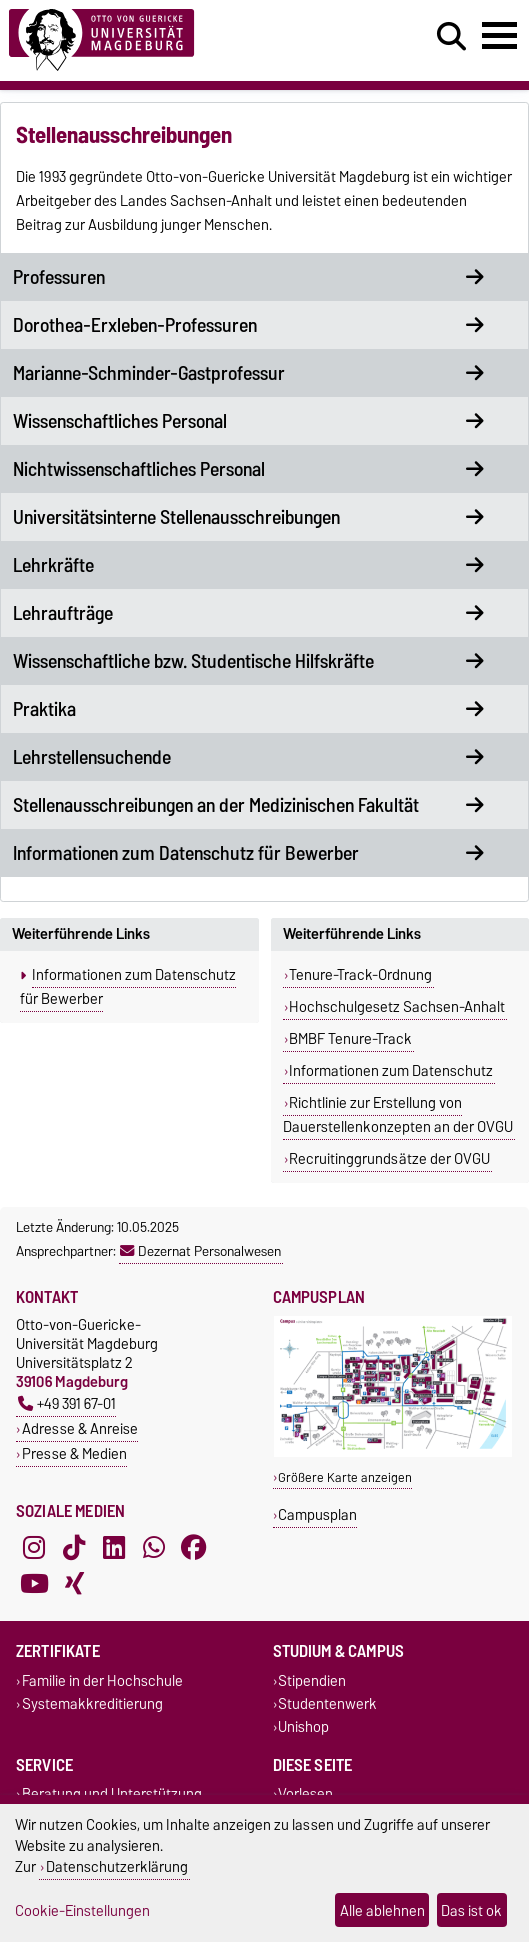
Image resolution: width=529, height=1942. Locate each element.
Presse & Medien (74, 1453)
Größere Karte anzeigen (345, 1477)
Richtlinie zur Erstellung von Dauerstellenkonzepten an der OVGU (398, 1115)
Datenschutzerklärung (117, 1866)
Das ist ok (471, 1910)
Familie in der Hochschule (102, 1680)
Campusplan (317, 1514)
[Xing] (74, 1583)
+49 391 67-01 (67, 1403)
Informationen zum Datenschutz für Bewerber (128, 987)
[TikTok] (74, 1547)
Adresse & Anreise (80, 1428)
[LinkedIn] (114, 1547)
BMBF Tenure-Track (350, 1039)
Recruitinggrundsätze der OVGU (389, 1159)
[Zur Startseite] (162, 40)
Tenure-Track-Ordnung (360, 975)
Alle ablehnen (382, 1910)
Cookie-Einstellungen (82, 1910)
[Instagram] (34, 1547)
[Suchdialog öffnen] (451, 37)
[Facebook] (194, 1547)
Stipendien (312, 1680)
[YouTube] (34, 1583)
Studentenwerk (327, 1703)
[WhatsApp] (154, 1547)
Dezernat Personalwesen (200, 1251)
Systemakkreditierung (92, 1703)
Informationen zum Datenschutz (391, 1071)
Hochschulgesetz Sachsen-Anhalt (397, 1007)
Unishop (303, 1727)
